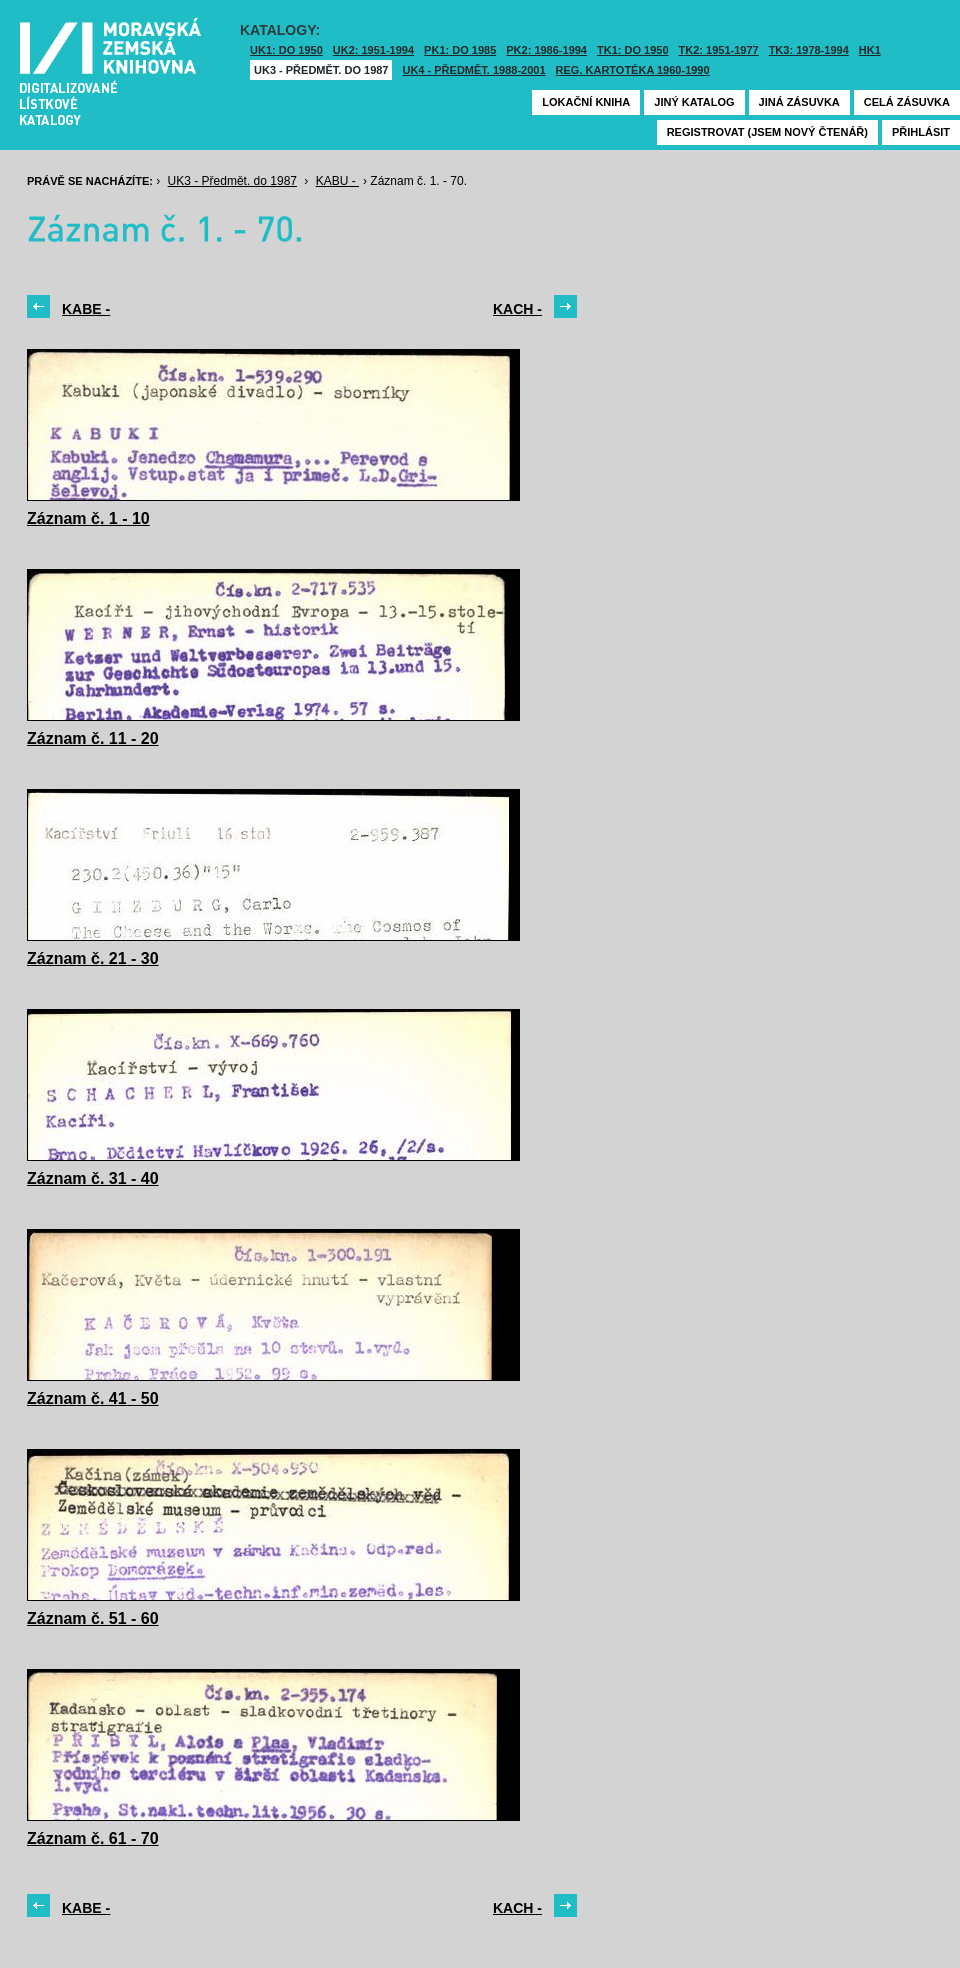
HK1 (870, 50)
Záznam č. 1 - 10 (88, 518)
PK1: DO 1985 (460, 50)
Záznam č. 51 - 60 (93, 1618)
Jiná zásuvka (799, 102)
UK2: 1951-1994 (373, 50)
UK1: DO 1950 (286, 50)
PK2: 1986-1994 (546, 50)
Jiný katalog (694, 102)
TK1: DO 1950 (633, 50)
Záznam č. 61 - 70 (93, 1838)
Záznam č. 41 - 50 (93, 1398)
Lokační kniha (586, 102)
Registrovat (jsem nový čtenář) (767, 132)
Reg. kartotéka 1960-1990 (633, 70)
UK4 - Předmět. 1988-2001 (473, 70)
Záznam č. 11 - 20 (93, 738)
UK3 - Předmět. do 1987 (321, 70)
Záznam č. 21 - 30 (93, 958)
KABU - (337, 181)
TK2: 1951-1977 (719, 50)
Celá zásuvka (907, 102)
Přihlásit (921, 132)
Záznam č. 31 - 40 (93, 1178)
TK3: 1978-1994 (809, 50)
